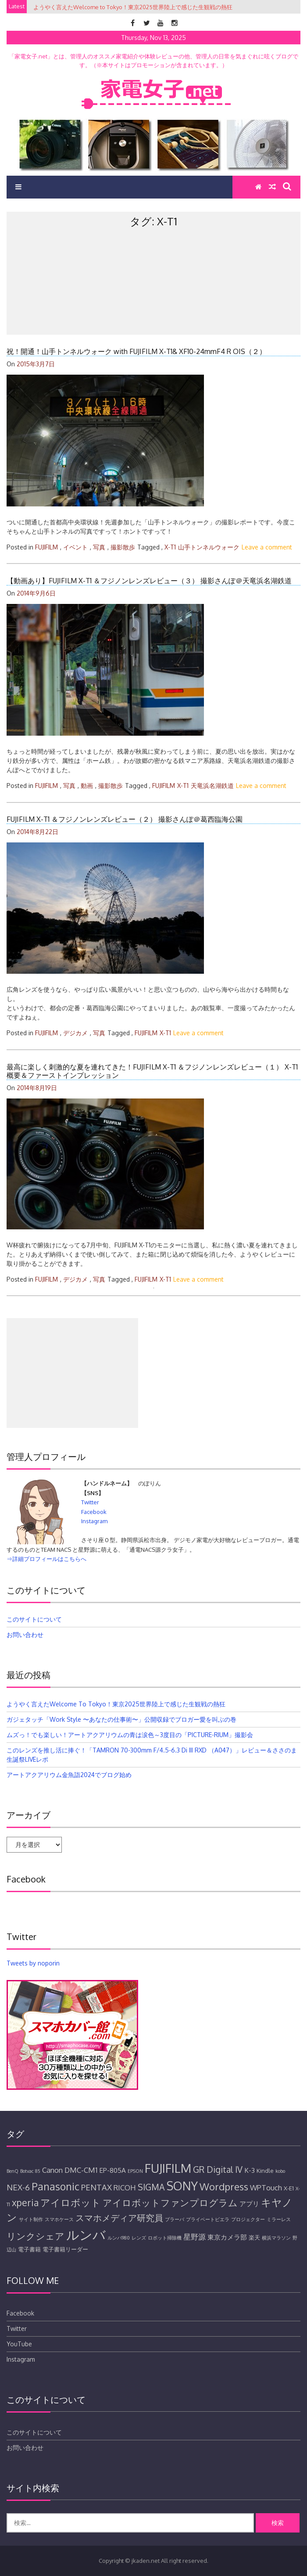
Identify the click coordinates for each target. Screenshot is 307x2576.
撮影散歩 (123, 547)
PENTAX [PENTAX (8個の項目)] (96, 2187)
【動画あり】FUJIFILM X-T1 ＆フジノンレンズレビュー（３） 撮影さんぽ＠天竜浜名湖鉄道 (149, 580)
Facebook (94, 1511)
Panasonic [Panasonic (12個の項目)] (55, 2186)
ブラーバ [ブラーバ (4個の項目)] (174, 2219)
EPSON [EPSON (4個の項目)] (135, 2171)
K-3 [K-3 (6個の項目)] (249, 2170)
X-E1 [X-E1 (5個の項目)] (289, 2188)
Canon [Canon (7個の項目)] (52, 2170)
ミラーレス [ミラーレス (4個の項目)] (279, 2219)
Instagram (94, 1521)
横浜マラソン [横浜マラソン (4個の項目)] (276, 2238)
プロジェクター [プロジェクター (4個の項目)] (248, 2219)
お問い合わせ (25, 1634)
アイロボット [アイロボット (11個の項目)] (70, 2202)
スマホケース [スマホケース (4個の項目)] (59, 2219)
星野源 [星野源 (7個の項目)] (194, 2236)
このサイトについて (34, 1619)
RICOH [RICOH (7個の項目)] (125, 2187)
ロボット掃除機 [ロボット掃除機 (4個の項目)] (165, 2238)
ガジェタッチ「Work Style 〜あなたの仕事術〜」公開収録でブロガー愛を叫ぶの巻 (121, 1719)
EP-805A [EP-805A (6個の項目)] (112, 2170)
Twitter (90, 1502)
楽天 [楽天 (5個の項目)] (254, 2237)
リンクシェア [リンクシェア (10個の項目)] (35, 2236)
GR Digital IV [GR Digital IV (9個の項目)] (218, 2169)
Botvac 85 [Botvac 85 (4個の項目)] (30, 2171)
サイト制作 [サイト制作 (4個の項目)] (31, 2219)
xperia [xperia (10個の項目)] (25, 2202)
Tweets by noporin (33, 1963)
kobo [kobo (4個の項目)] (280, 2171)
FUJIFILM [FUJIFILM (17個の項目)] (168, 2168)
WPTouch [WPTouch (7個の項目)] (266, 2187)
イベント (75, 547)
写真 (99, 547)
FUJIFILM (46, 547)
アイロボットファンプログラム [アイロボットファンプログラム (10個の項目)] (170, 2202)
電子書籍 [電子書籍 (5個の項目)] (29, 2249)
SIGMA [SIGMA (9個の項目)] (151, 2187)
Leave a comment (267, 547)
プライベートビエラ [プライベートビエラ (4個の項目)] (207, 2219)
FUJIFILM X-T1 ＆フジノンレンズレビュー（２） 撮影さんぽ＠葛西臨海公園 (125, 819)
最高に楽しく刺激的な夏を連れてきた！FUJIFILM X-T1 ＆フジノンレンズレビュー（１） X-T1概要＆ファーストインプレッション (152, 1071)
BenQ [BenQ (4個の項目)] (12, 2171)
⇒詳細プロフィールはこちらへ (46, 1558)
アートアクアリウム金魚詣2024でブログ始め (69, 1774)
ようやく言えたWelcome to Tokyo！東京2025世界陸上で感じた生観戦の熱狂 (116, 1704)
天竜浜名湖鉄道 (212, 785)
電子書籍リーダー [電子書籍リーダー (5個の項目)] (65, 2249)
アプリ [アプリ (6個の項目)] (249, 2203)
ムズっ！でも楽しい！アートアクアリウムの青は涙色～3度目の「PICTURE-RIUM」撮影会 (130, 1734)
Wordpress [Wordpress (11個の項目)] (224, 2186)
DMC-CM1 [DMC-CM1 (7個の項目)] (80, 2170)
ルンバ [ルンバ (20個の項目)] (86, 2234)
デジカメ (75, 1033)
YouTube (19, 2344)
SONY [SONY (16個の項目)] (182, 2186)
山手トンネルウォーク (208, 547)
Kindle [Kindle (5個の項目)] (265, 2170)
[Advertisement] (153, 300)
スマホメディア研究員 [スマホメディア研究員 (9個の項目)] (119, 2217)
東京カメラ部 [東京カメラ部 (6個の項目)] (227, 2237)
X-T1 (170, 547)
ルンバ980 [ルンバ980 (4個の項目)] (118, 2238)
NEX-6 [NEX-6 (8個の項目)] (18, 2187)
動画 (87, 785)
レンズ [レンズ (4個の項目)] (139, 2238)
